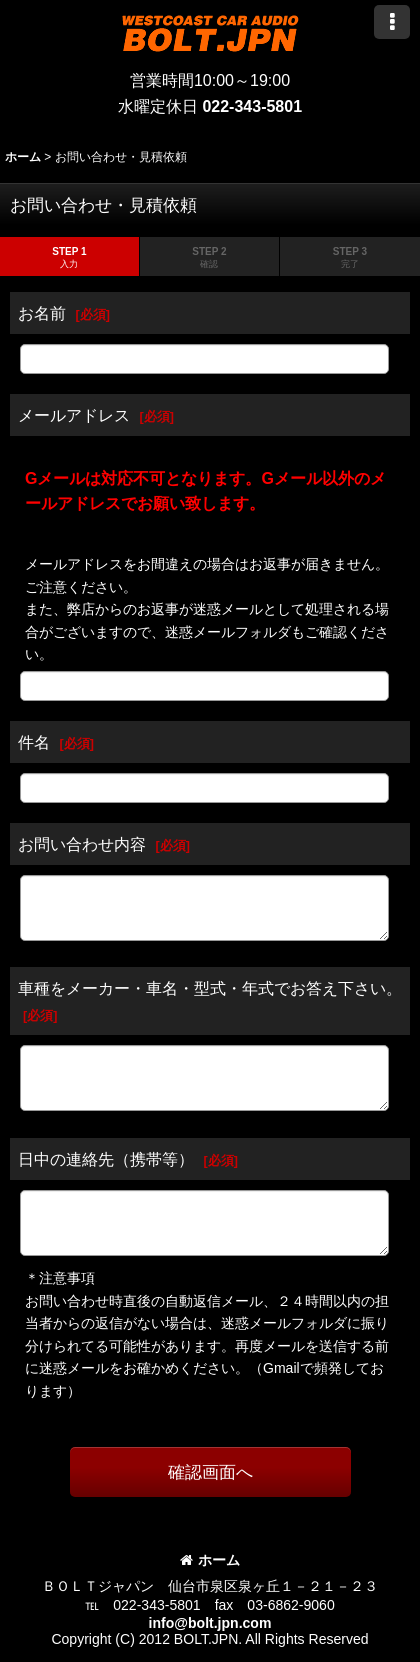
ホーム (210, 1560)
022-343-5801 (252, 106)
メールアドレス (74, 415)
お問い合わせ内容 (82, 844)
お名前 (42, 313)
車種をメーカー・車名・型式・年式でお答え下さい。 (210, 988)
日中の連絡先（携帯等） (106, 1159)
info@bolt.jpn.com (210, 1623)
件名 (34, 742)
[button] (392, 22)
